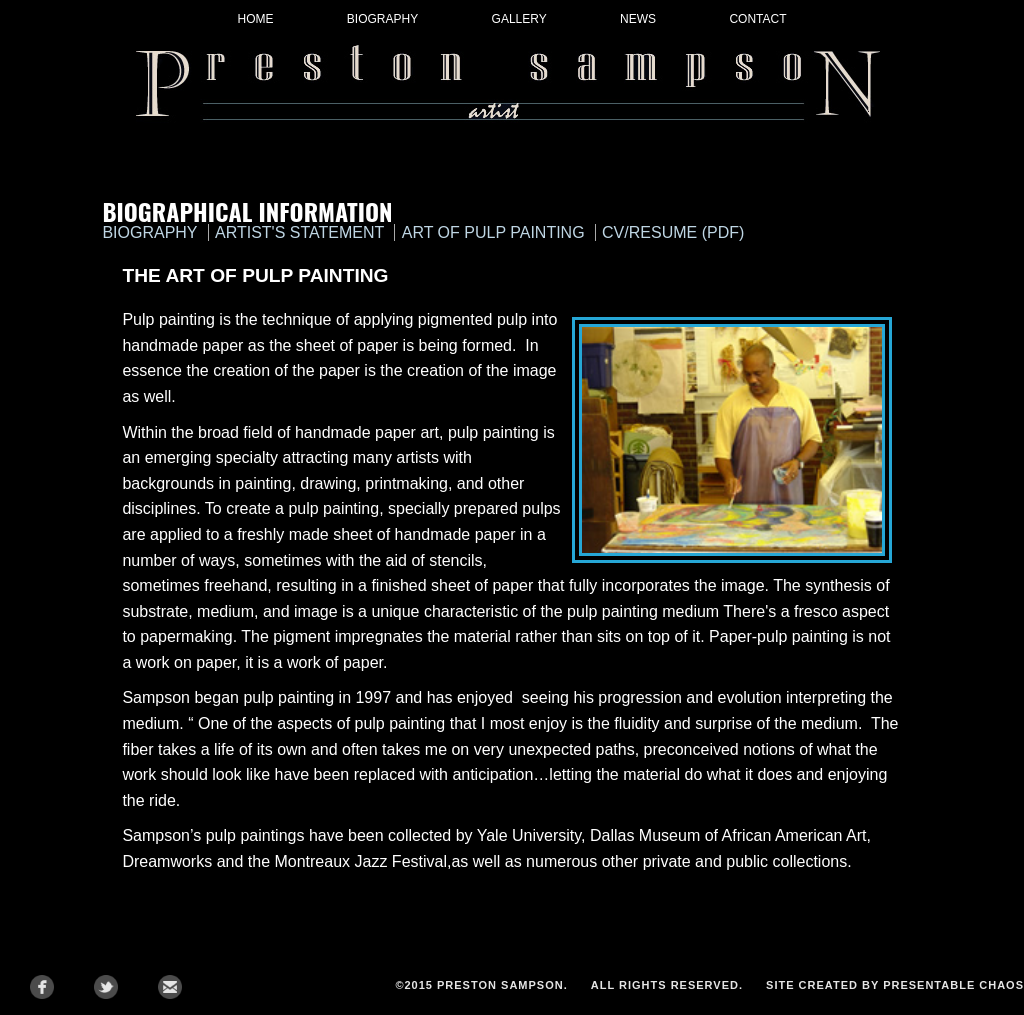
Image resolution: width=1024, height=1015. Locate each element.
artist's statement (299, 232)
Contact (757, 19)
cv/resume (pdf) (673, 232)
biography (149, 232)
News (638, 19)
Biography (382, 19)
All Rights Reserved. (667, 985)
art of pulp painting (493, 232)
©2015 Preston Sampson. (481, 985)
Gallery (519, 19)
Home (256, 19)
